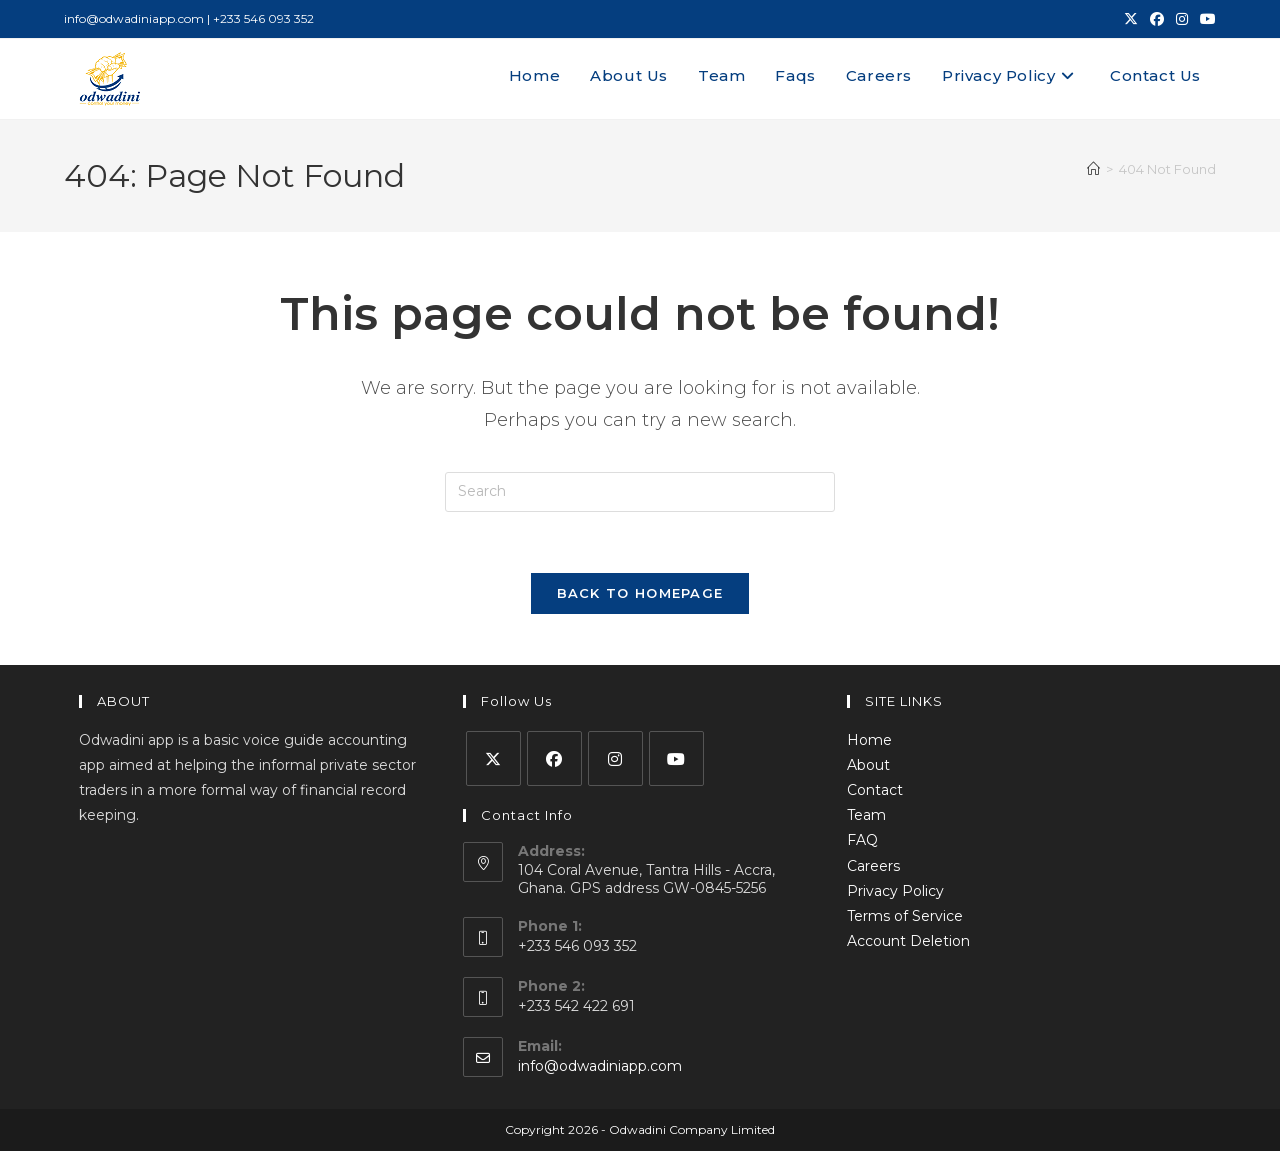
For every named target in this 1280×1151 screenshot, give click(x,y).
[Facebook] (554, 758)
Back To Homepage (640, 593)
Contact (875, 790)
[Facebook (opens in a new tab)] (1157, 19)
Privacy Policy (895, 891)
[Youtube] (676, 758)
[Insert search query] (640, 492)
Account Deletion (908, 941)
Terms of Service (905, 916)
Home (869, 740)
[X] (493, 758)
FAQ (862, 840)
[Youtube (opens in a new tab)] (1205, 19)
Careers (873, 866)
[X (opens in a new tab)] (1131, 19)
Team (866, 815)
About (868, 765)
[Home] (1093, 169)
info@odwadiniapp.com (600, 1066)
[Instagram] (615, 758)
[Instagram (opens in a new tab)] (1182, 19)
